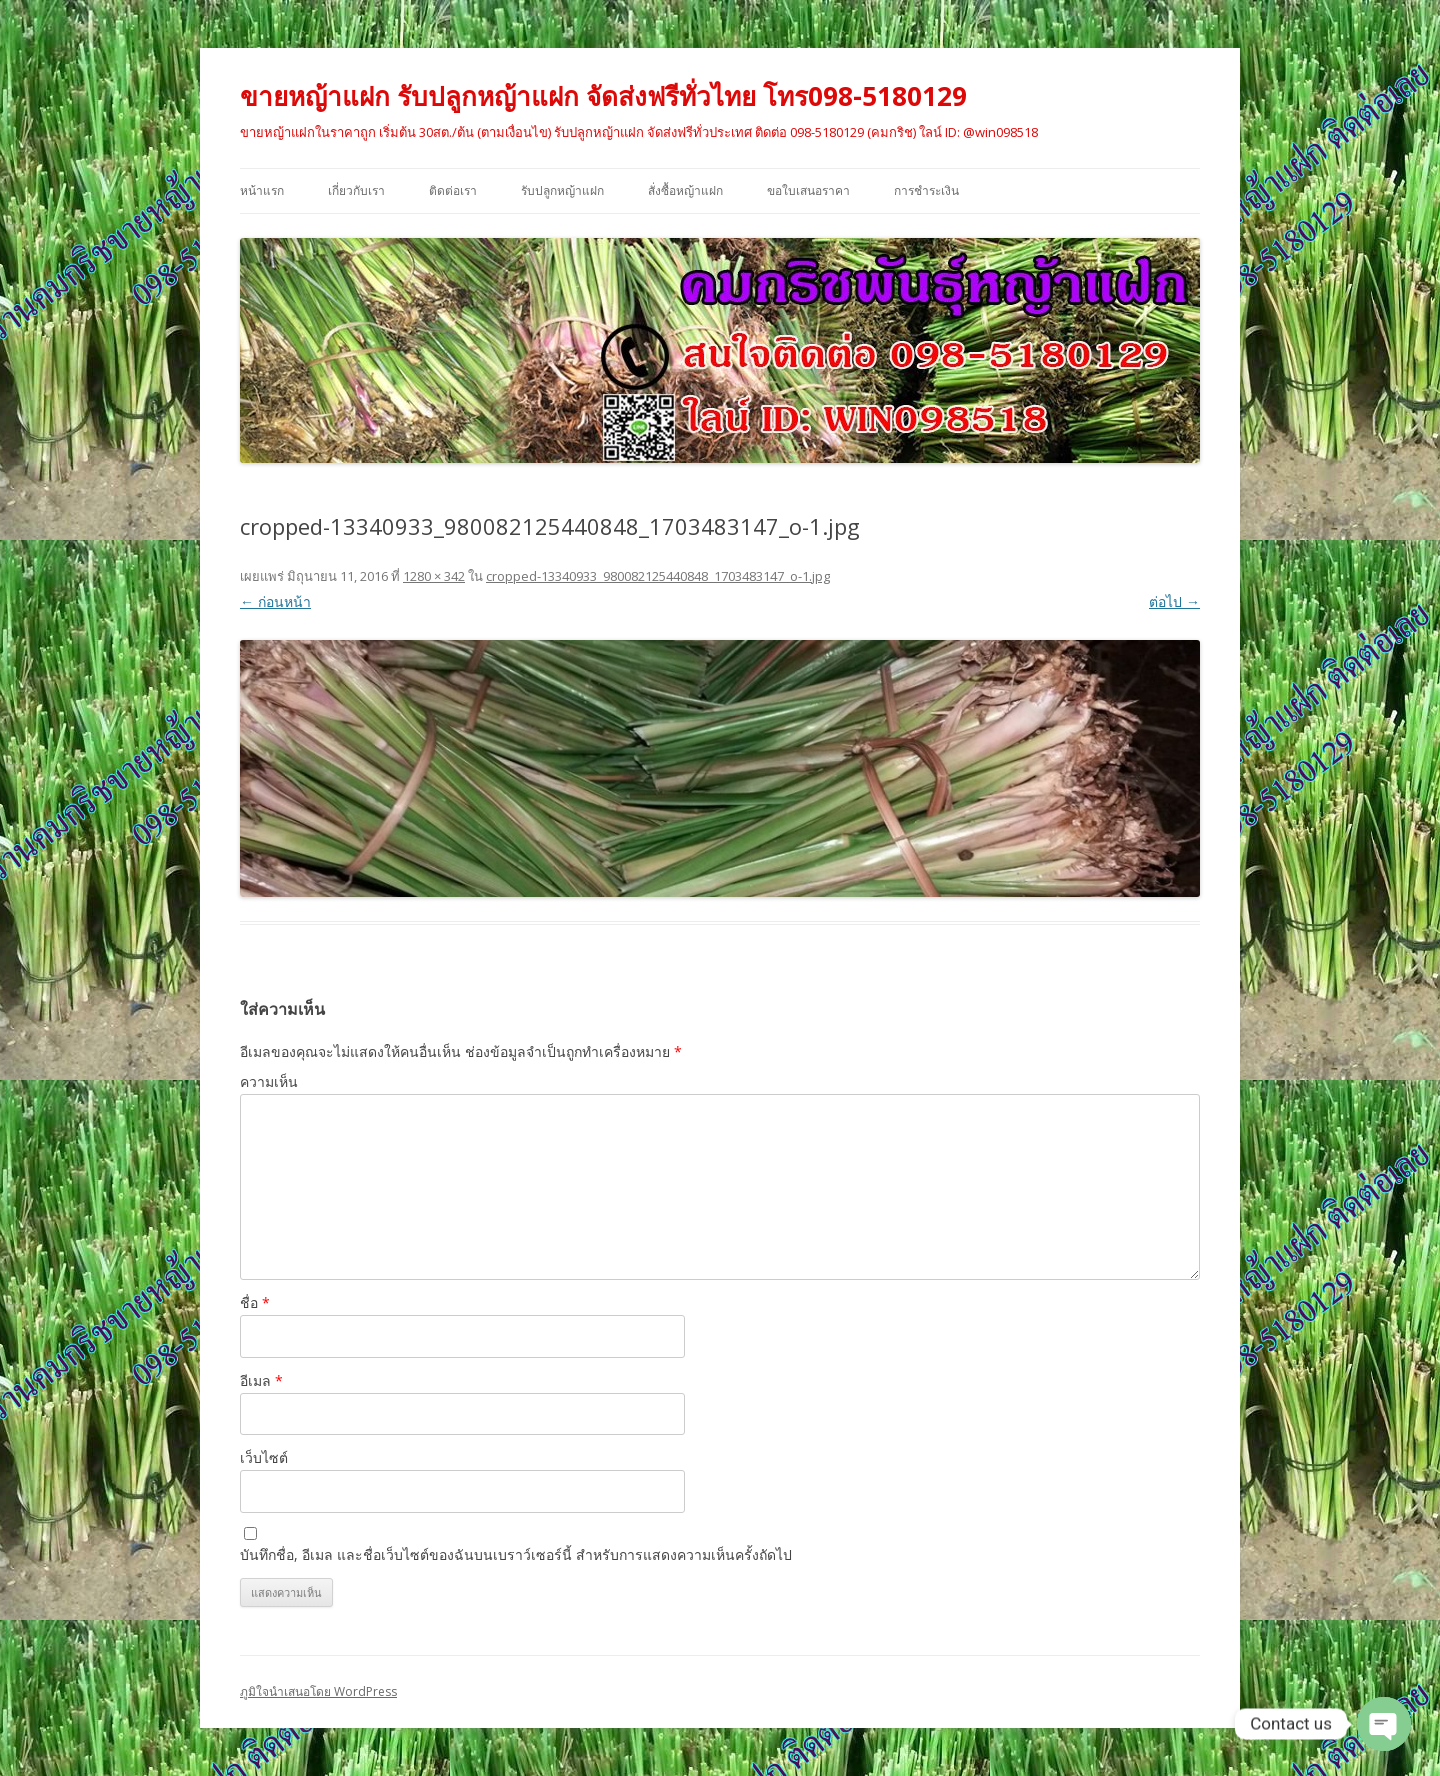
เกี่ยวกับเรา (356, 190)
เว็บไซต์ (264, 1457)
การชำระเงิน (926, 190)
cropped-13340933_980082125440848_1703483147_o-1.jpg (658, 576)
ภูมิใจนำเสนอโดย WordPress (318, 1691)
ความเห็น (269, 1081)
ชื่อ (255, 1302)
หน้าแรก (262, 190)
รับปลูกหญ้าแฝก (562, 190)
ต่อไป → (1174, 601)
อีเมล (261, 1380)
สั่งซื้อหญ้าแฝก (685, 190)
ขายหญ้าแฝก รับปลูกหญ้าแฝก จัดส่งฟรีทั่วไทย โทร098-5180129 (603, 96)
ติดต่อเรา (453, 190)
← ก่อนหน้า (275, 601)
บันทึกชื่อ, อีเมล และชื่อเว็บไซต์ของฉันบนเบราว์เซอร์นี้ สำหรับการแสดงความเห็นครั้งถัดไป (516, 1554)
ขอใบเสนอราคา (808, 190)
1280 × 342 (434, 576)
